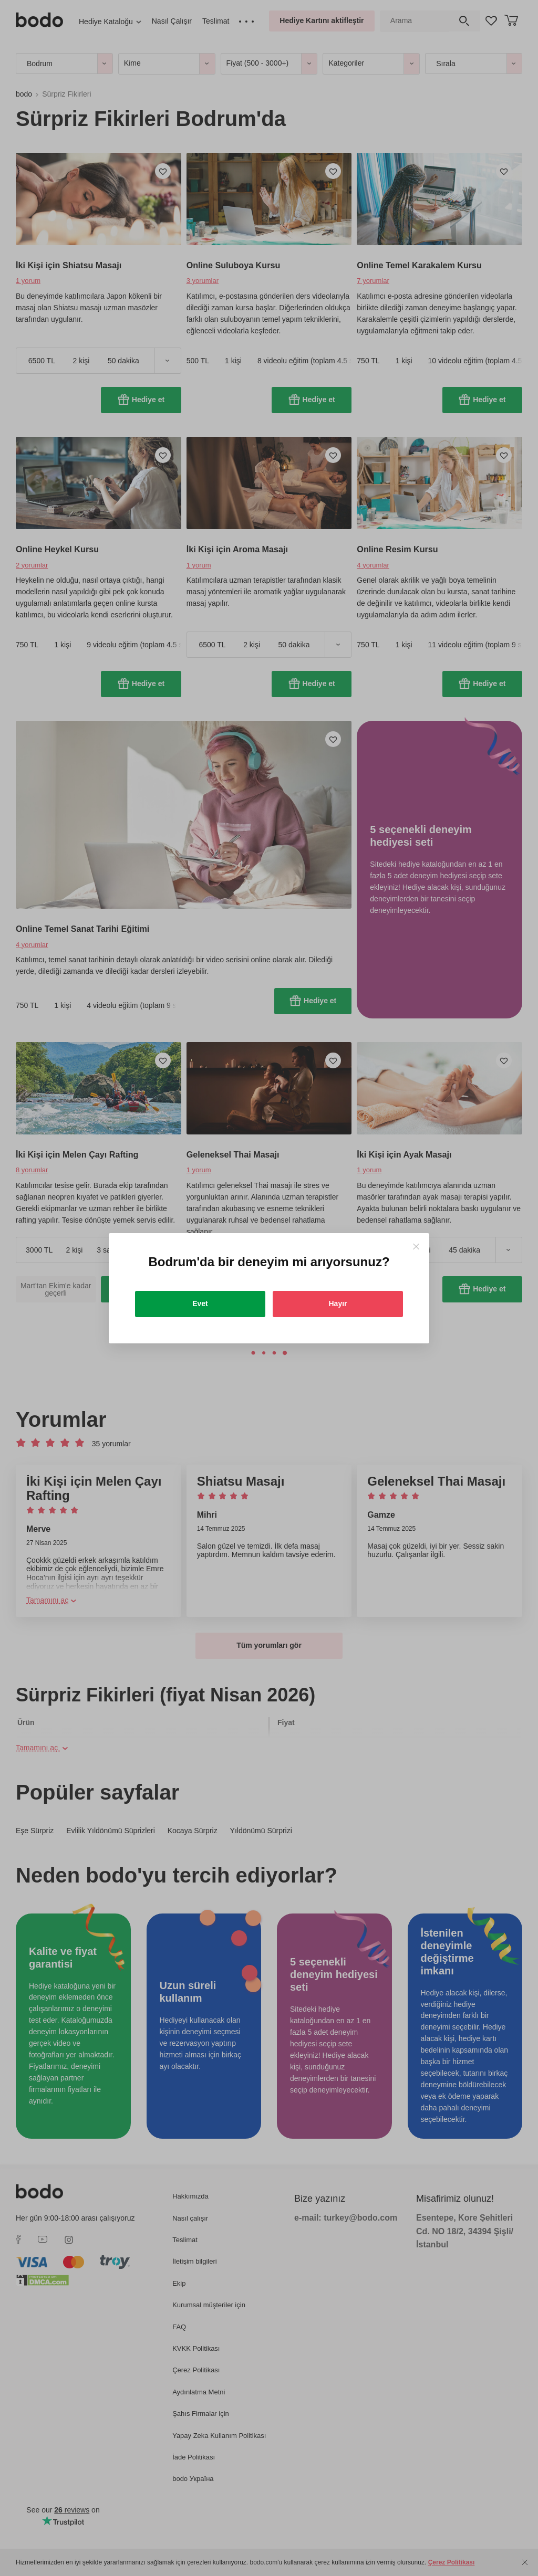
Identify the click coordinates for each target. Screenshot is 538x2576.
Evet (200, 1303)
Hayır (337, 1303)
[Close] (416, 1246)
